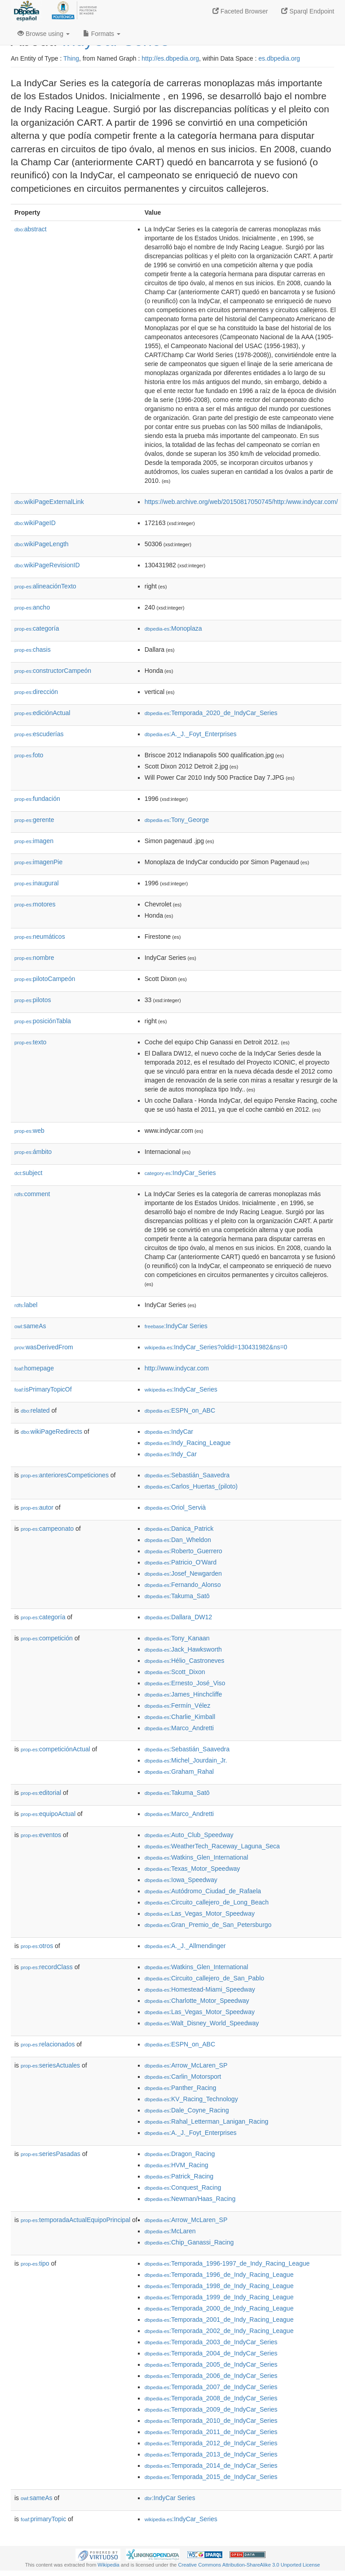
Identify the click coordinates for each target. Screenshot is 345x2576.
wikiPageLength (41, 544)
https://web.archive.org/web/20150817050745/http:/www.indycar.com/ (241, 501)
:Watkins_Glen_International (196, 1857)
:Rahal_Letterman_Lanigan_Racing (207, 2121)
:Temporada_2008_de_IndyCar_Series (211, 2398)
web (29, 1130)
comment (32, 1193)
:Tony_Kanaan (177, 1638)
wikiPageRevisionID (47, 565)
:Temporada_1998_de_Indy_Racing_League (219, 2285)
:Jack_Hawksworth (183, 1649)
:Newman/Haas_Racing (190, 2198)
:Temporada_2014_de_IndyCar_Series (211, 2465)
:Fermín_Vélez (177, 1705)
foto (28, 755)
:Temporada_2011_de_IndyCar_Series (211, 2431)
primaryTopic (43, 2519)
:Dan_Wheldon (178, 1539)
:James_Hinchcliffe (183, 1694)
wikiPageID (35, 522)
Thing (71, 58)
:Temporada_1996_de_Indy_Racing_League (219, 2274)
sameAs (30, 1326)
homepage (34, 1368)
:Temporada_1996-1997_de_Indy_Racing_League (227, 2263)
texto (30, 1042)
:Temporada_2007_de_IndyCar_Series (211, 2386)
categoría (36, 628)
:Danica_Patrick (179, 1528)
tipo (35, 2263)
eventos (41, 1834)
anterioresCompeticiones (65, 1475)
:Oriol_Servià (175, 1507)
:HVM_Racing (176, 2165)
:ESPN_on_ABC (180, 1410)
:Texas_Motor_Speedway (192, 1868)
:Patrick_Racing (179, 2176)
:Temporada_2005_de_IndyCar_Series (211, 2364)
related (35, 1410)
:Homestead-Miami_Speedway (200, 1989)
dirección (36, 691)
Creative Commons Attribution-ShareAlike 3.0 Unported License (249, 2564)
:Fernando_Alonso (183, 1584)
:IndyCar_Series (180, 1172)
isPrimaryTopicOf (43, 1389)
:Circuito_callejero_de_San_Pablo (204, 1978)
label (25, 1304)
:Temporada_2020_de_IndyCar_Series (211, 712)
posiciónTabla (42, 1021)
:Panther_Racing (181, 2087)
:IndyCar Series (176, 1326)
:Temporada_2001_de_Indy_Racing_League (219, 2319)
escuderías (39, 734)
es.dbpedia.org (279, 58)
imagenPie (38, 862)
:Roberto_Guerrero (183, 1551)
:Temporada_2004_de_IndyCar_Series (211, 2353)
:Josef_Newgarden (183, 1573)
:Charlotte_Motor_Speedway (197, 2000)
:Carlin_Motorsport (183, 2076)
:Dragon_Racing (180, 2153)
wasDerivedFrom (43, 1347)
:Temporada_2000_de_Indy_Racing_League (219, 2308)
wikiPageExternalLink (49, 501)
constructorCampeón (52, 670)
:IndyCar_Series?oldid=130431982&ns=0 (216, 1347)
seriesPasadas (50, 2153)
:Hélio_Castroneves (185, 1660)
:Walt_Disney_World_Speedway (202, 2023)
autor (37, 1507)
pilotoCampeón (44, 978)
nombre (34, 957)
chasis (32, 649)
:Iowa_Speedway (181, 1879)
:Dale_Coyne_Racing (187, 2110)
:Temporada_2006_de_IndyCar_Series (211, 2375)
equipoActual (48, 1813)
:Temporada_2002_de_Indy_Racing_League (219, 2330)
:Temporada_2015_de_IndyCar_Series (211, 2476)
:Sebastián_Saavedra (187, 1475)
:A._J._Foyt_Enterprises (191, 734)
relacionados (48, 2044)
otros (37, 1945)
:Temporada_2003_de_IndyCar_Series (211, 2342)
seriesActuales (50, 2065)
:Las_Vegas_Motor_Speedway (200, 1913)
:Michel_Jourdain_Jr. (186, 1760)
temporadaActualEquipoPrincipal (75, 2219)
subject (28, 1172)
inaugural (36, 883)
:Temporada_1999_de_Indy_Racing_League (219, 2297)
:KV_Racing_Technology (191, 2099)
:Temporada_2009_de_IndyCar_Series (211, 2409)
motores (35, 904)
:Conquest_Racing (183, 2187)
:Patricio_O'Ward (181, 1562)
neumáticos (39, 936)
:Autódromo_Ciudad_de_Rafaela (203, 1891)
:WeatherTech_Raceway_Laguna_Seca (212, 1846)
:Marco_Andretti (179, 1728)
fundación (37, 798)
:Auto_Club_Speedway (189, 1834)
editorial (41, 1792)
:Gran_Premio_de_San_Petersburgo (208, 1924)
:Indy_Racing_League (188, 1442)
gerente (34, 819)
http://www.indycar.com (177, 1368)
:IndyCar (169, 1431)
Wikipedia (108, 2564)
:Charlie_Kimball (180, 1716)
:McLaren (170, 2231)
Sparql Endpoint (307, 11)
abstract (30, 229)
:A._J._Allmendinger (185, 1945)
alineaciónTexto (45, 586)
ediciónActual (42, 712)
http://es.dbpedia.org (170, 58)
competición (47, 1638)
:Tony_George (177, 819)
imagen (33, 840)
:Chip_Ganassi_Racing (189, 2242)
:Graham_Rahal (179, 1771)
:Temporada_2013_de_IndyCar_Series (211, 2454)
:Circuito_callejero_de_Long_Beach (207, 1902)
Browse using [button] (44, 33)
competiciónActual (55, 1749)
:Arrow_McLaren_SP (186, 2065)
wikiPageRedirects (51, 1431)
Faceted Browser (240, 11)
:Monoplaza (173, 628)
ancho (32, 607)
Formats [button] (101, 33)
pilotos (32, 999)
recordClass (47, 1967)
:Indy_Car (171, 1454)
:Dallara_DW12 (178, 1617)
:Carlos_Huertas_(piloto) (191, 1486)
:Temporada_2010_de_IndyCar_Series (211, 2420)
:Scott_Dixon (175, 1671)
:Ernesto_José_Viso (185, 1683)
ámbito (33, 1151)
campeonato (47, 1528)
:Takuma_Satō (177, 1596)
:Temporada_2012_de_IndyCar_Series (211, 2443)
